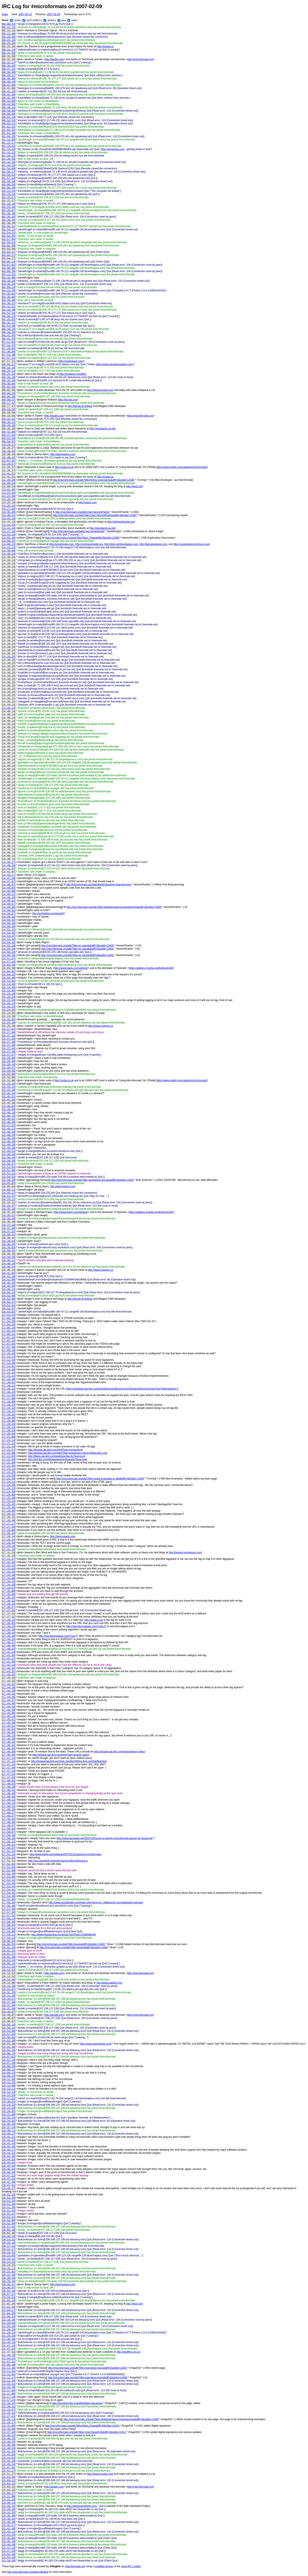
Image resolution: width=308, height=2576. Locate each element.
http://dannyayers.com (62, 454)
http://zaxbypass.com (71, 361)
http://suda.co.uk (64, 467)
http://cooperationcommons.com (191, 544)
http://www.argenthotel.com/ (96, 2043)
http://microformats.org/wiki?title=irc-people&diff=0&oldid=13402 (77, 955)
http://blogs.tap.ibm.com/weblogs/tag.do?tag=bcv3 (56, 1456)
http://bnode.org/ (68, 399)
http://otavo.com (87, 502)
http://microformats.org (140, 59)
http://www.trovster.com (100, 390)
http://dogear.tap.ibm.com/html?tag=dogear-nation (60, 1754)
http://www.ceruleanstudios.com (114, 364)
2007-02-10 (25, 14)
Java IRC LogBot (131, 2566)
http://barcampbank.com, (153, 544)
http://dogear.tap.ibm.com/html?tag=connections (55, 1449)
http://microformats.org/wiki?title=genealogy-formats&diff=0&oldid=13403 (92, 1179)
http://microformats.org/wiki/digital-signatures (77, 2403)
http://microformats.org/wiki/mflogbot (27, 2571)
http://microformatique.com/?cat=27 (86, 1626)
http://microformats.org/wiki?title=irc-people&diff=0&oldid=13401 (77, 948)
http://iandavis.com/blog (72, 373)
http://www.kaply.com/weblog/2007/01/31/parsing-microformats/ (65, 1854)
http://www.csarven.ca (100, 1025)
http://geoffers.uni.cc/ (128, 2351)
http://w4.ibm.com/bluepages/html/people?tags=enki (57, 1459)
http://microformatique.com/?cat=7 (57, 1635)
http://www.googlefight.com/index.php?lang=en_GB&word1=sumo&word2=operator (96, 1902)
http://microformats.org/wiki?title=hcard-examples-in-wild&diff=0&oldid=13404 (100, 1478)
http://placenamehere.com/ (82, 2505)
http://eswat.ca (105, 46)
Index (5, 14)
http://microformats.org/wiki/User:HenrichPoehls (82, 512)
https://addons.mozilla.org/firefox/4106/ (151, 968)
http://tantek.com (54, 59)
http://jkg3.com (134, 486)
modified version (104, 2566)
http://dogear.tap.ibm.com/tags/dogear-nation (119, 1751)
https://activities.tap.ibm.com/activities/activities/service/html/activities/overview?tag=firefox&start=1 (122, 1388)
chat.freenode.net (75, 2566)
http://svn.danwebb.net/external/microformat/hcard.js (58, 1860)
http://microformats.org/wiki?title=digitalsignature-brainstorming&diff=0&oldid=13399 (113, 907)
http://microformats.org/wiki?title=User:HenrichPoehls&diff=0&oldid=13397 (95, 515)
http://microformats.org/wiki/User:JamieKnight (78, 531)
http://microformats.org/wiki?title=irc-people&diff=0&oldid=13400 (77, 945)
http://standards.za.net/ (102, 428)
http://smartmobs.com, (62, 544)
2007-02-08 (53, 14)
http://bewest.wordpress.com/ (185, 1552)
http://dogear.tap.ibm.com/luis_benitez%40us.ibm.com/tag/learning (69, 1761)
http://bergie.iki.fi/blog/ (79, 406)
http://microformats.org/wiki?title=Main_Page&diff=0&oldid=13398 (82, 537)
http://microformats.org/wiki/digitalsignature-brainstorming (98, 884)
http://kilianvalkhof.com (109, 1982)
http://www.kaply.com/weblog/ (71, 968)
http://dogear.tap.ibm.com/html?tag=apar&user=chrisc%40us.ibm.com (67, 1452)
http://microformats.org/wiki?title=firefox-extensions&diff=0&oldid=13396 (93, 479)
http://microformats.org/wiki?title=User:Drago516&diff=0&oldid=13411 (86, 2432)
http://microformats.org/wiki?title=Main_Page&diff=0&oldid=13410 (82, 2425)
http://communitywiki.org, (89, 544)
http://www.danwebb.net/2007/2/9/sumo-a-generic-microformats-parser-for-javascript (104, 1838)
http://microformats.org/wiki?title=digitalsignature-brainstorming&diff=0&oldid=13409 (111, 2419)
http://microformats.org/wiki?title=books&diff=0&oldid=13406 (74, 1947)
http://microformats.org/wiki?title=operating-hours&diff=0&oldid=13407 (87, 2367)
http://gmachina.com (112, 149)
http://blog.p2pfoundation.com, (121, 544)
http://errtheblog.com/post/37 (48, 913)
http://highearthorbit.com (121, 521)
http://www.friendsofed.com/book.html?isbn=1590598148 (63, 1934)
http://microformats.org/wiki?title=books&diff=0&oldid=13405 (71, 1944)
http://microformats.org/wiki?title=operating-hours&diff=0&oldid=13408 (87, 2377)
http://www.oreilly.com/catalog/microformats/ (182, 467)
